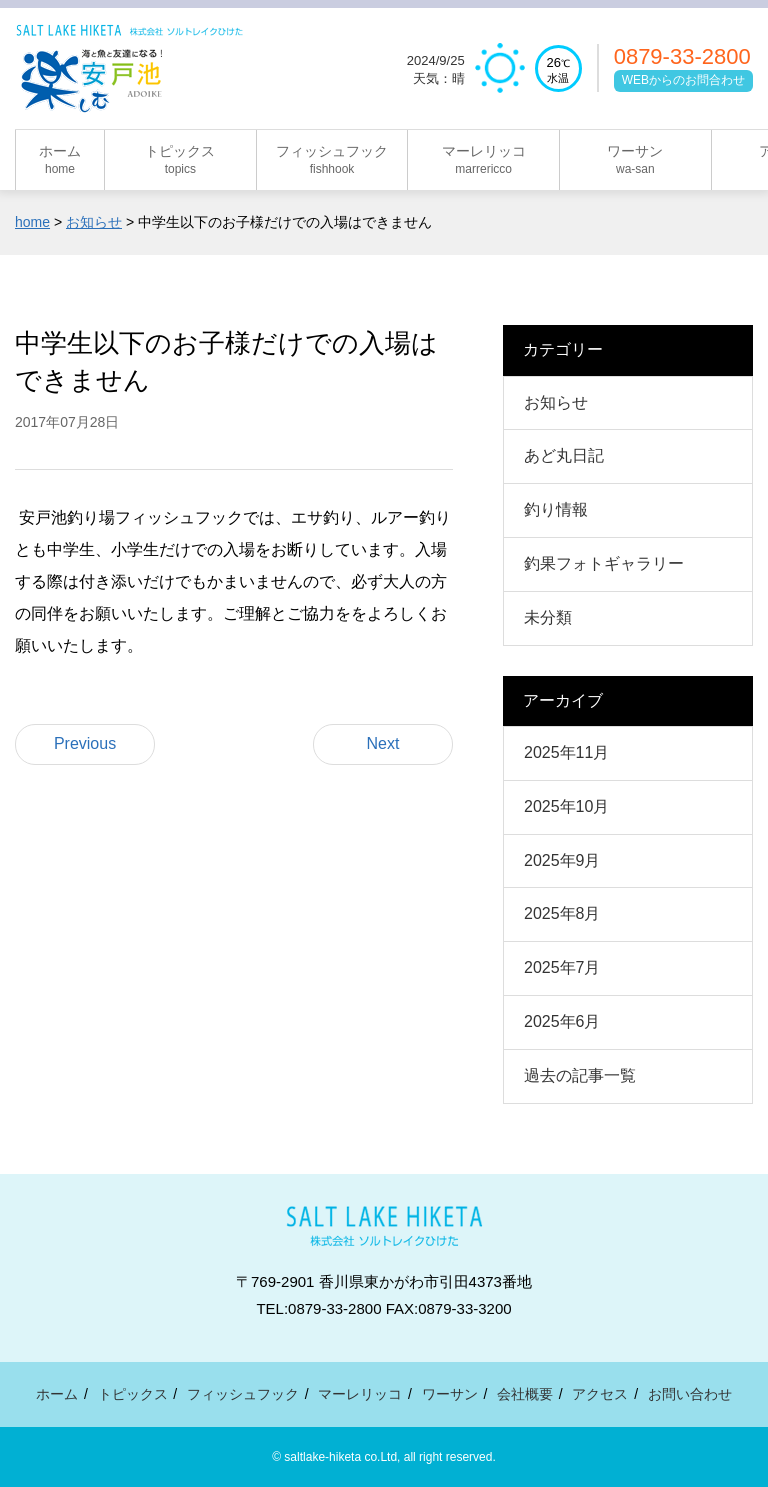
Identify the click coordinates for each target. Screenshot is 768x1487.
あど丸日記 (564, 455)
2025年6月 (562, 1021)
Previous (85, 743)
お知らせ (556, 402)
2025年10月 (566, 806)
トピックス (133, 1394)
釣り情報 (556, 509)
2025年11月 (566, 752)
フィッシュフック (243, 1394)
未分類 (548, 617)
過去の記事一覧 (580, 1075)
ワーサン (450, 1394)
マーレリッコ (360, 1394)
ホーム (57, 1394)
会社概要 (525, 1394)
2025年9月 (562, 860)
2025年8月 (562, 913)
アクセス (600, 1394)
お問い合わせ (690, 1394)
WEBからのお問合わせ (683, 80)
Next (383, 743)
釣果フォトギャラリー (604, 563)
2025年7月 (562, 967)
